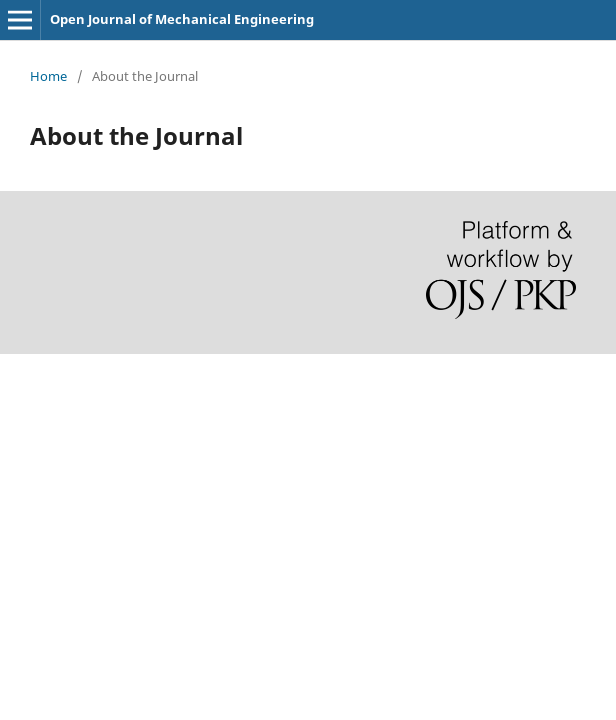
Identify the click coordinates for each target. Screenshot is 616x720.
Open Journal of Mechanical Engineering (182, 19)
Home (48, 76)
